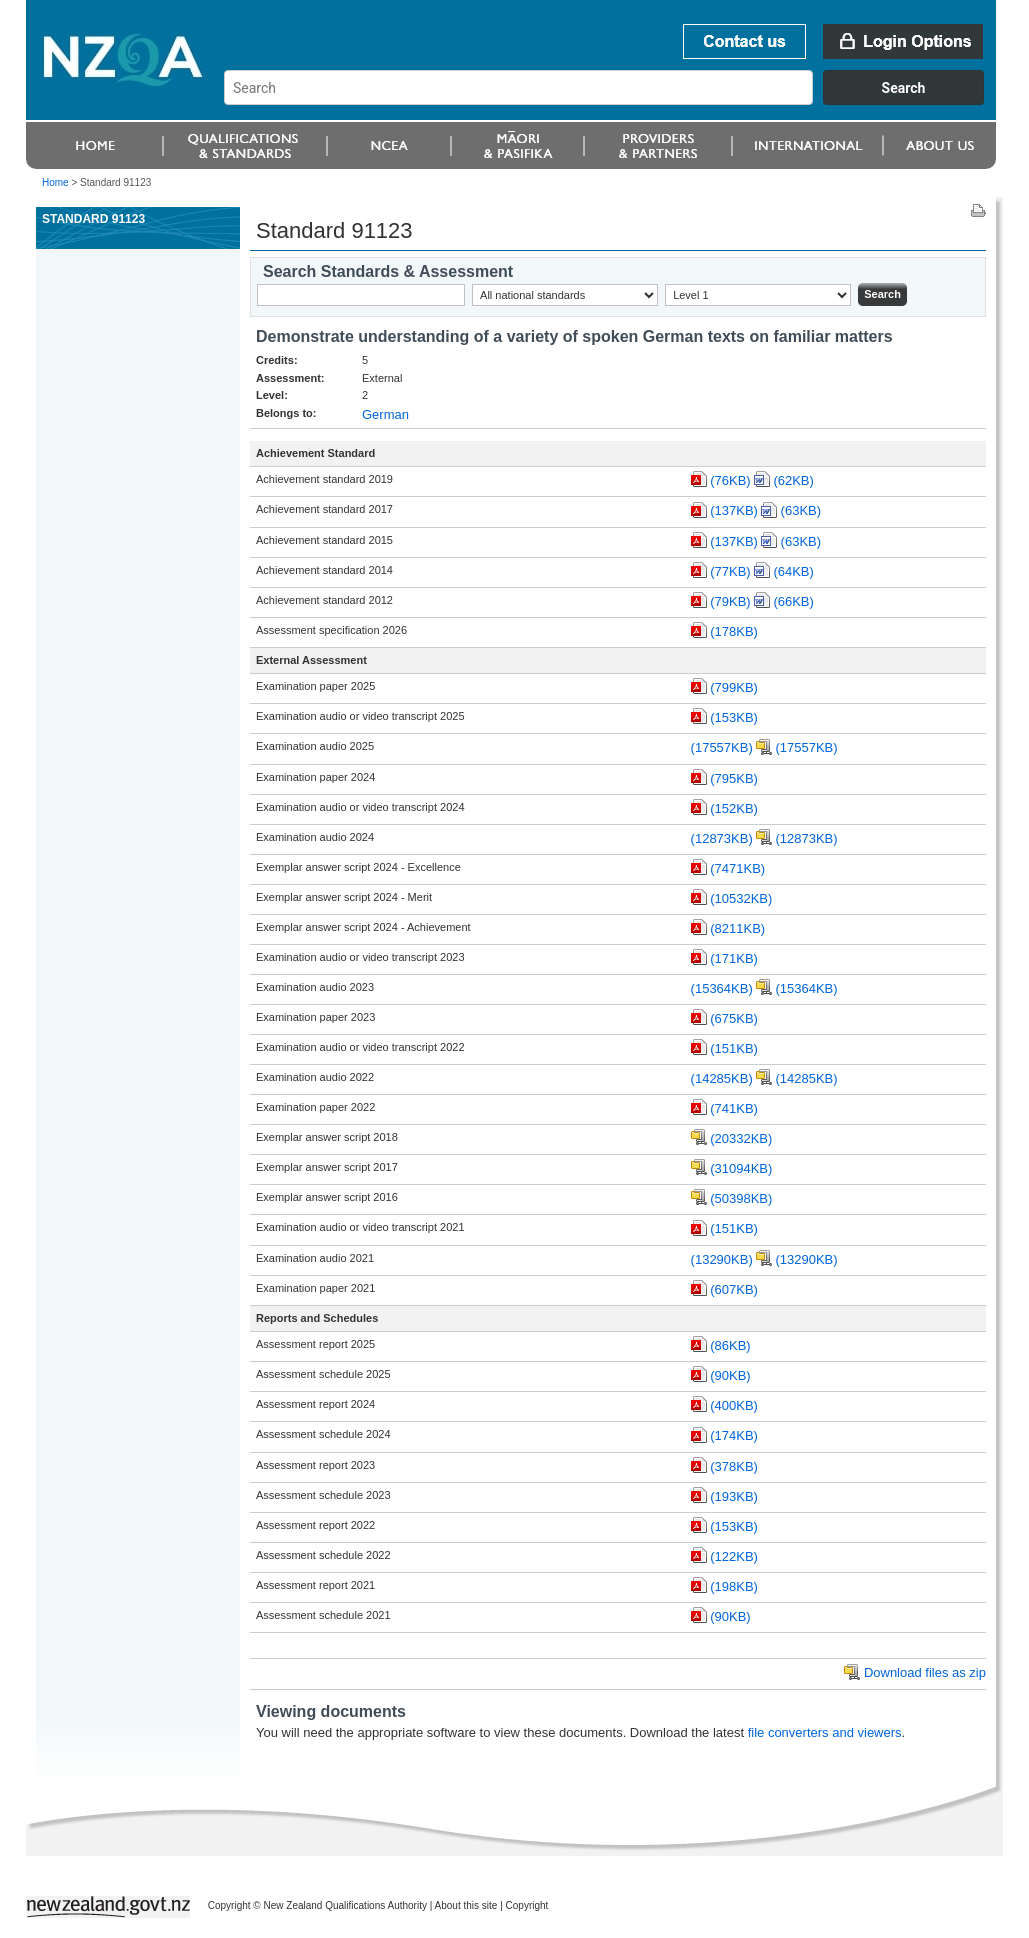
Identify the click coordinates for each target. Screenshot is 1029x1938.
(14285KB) (722, 1078)
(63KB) (801, 510)
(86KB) (730, 1345)
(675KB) (734, 1018)
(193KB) (734, 1496)
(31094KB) (741, 1168)
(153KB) (734, 717)
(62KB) (793, 480)
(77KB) (730, 571)
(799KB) (734, 687)
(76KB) (730, 480)
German (385, 414)
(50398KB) (741, 1198)
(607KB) (734, 1289)
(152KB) (734, 808)
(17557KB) (722, 747)
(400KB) (734, 1405)
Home (55, 182)
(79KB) (730, 601)
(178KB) (734, 631)
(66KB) (793, 601)
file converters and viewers (825, 1732)
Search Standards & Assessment (388, 271)
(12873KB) (722, 838)
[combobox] (613, 100)
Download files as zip (925, 1672)
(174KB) (734, 1435)
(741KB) (734, 1108)
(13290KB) (722, 1259)
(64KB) (793, 571)
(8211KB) (737, 928)
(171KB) (734, 958)
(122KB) (734, 1556)
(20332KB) (741, 1138)
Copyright (527, 1905)
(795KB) (734, 778)
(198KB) (734, 1586)
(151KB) (734, 1048)
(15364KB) (722, 988)
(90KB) (730, 1375)
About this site (466, 1905)
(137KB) (734, 510)
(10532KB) (741, 898)
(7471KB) (737, 868)
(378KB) (734, 1466)
